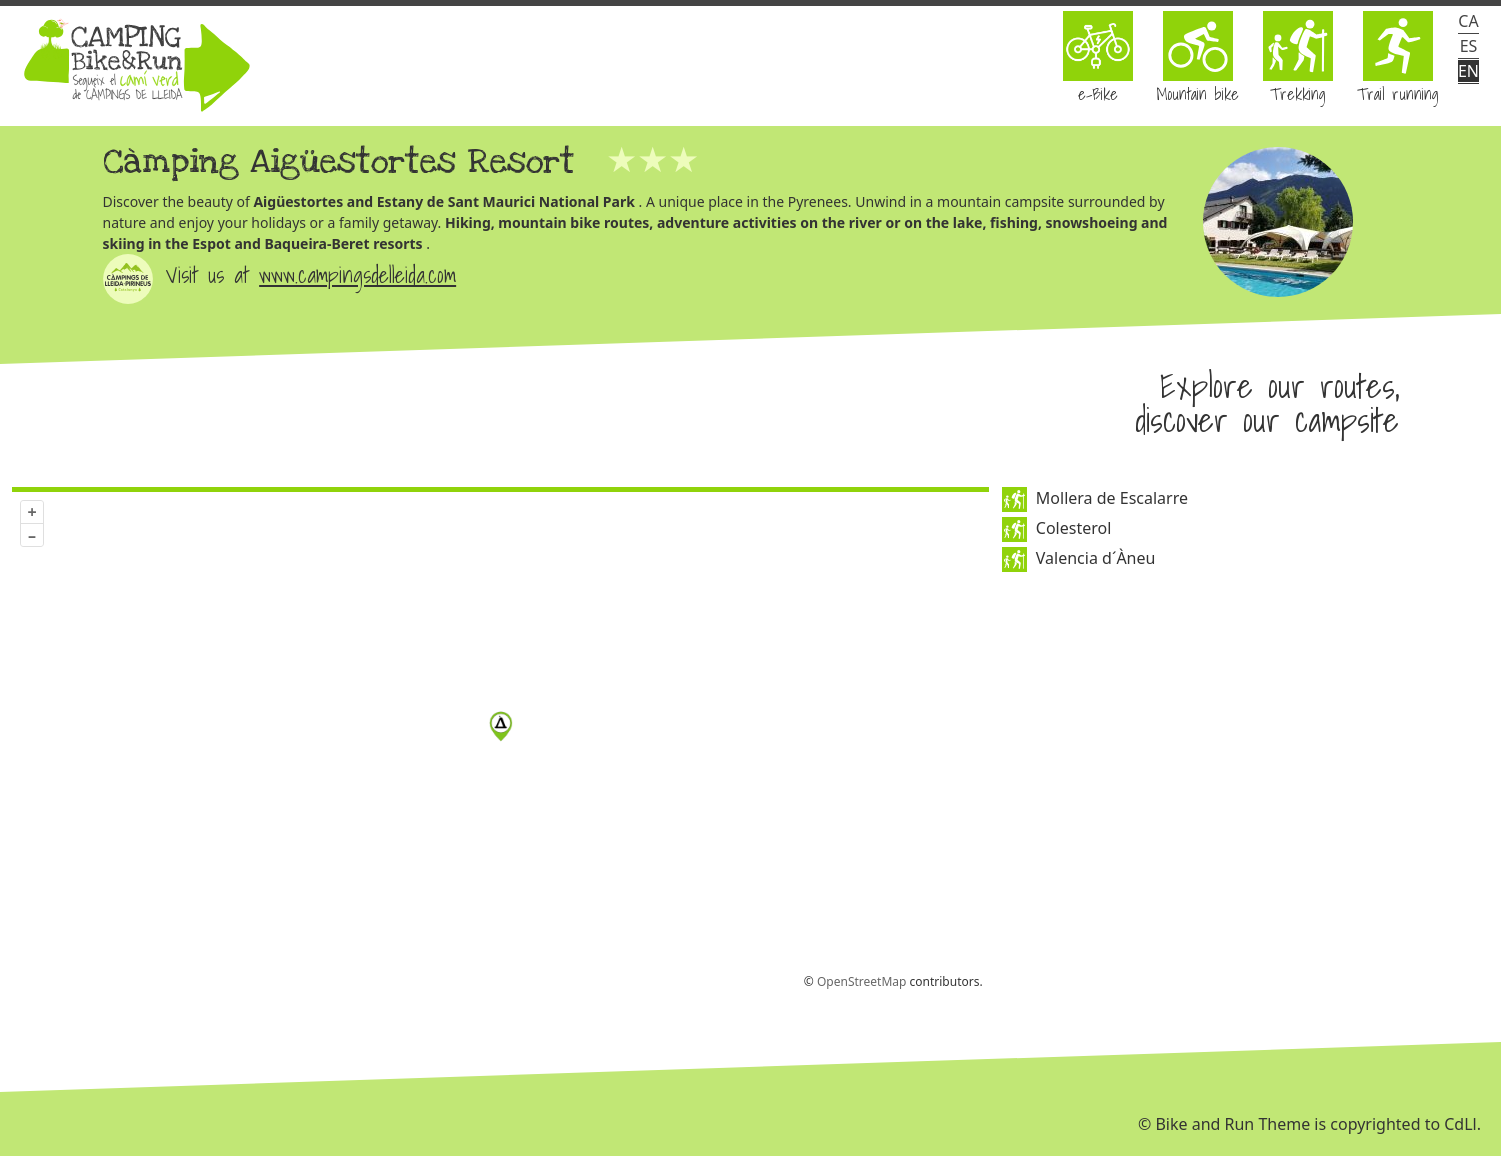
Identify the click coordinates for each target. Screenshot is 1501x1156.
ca (1468, 21)
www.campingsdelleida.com (357, 274)
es (1469, 46)
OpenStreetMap (861, 981)
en (1468, 71)
